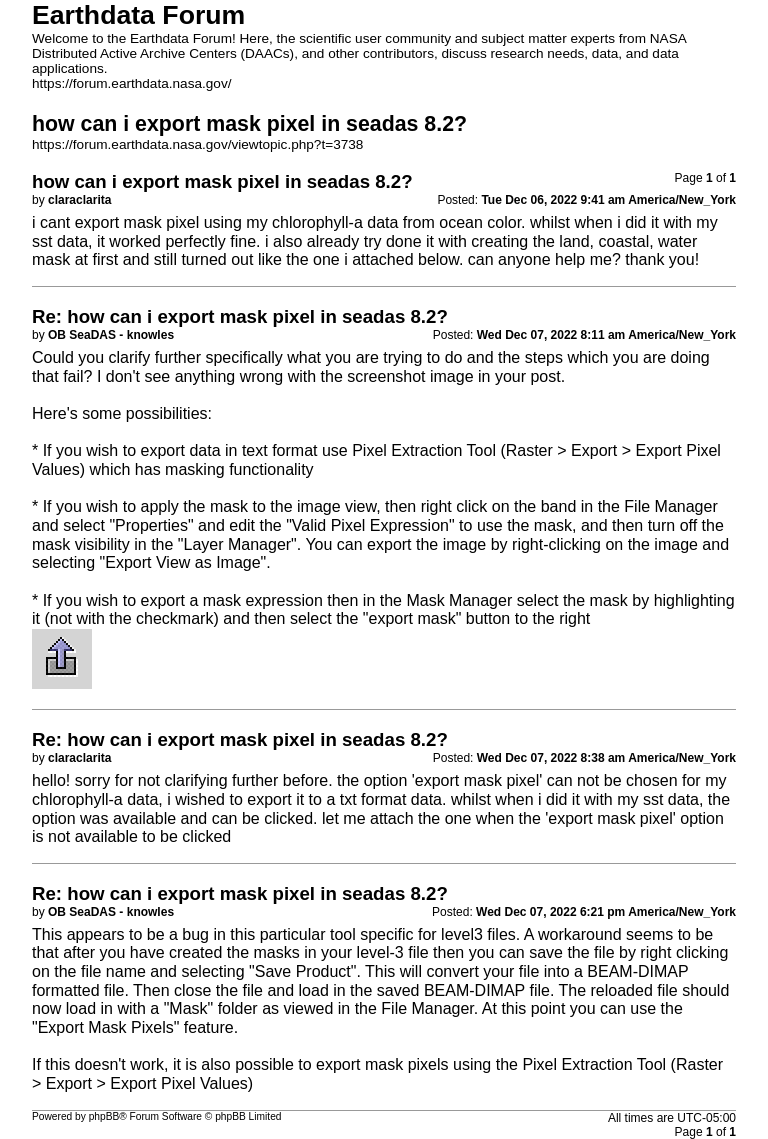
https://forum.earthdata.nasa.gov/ (132, 83)
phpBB (104, 1116)
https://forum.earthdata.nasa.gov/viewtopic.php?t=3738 (197, 144)
